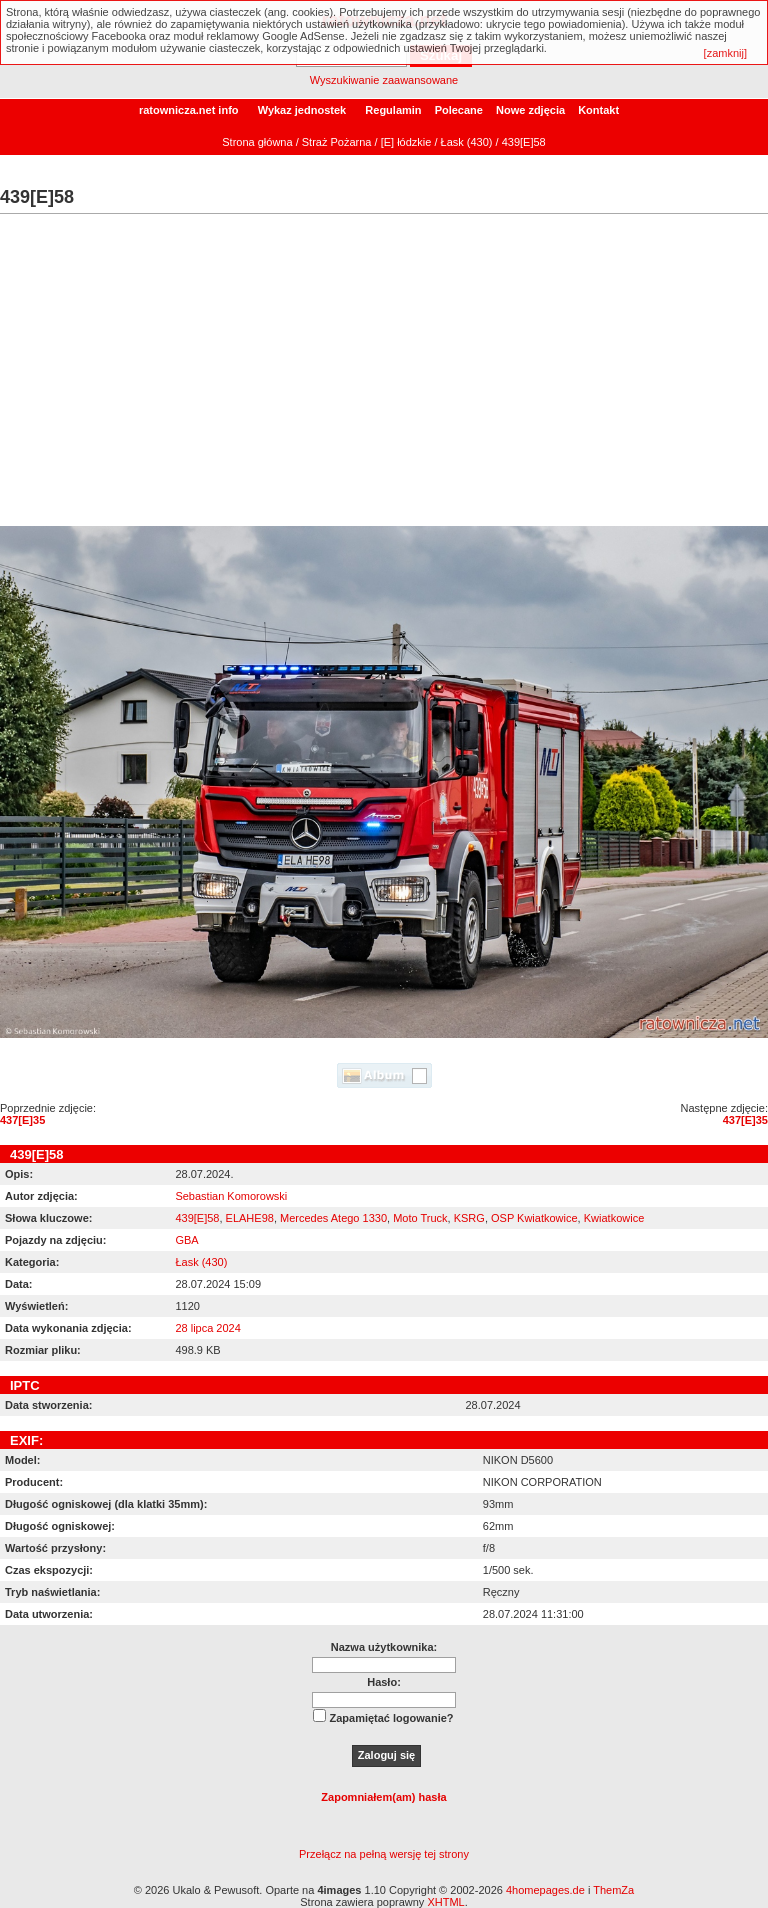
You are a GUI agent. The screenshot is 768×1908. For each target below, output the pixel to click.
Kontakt (598, 110)
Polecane (459, 110)
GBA (186, 1240)
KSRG (469, 1218)
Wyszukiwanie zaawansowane (384, 80)
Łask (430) (467, 142)
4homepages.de (545, 1890)
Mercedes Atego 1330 (333, 1218)
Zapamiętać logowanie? (391, 1718)
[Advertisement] (384, 376)
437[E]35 (22, 1120)
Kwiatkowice (614, 1218)
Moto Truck (420, 1218)
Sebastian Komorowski (231, 1196)
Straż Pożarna (337, 142)
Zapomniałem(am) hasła (383, 1797)
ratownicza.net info (189, 110)
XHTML (445, 1902)
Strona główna (257, 142)
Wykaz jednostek (302, 110)
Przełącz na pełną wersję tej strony (384, 1854)
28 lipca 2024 (207, 1328)
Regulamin (393, 110)
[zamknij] (725, 53)
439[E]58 (197, 1218)
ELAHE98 (250, 1218)
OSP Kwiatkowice (534, 1218)
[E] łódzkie (406, 142)
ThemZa (613, 1890)
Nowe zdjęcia (530, 110)
